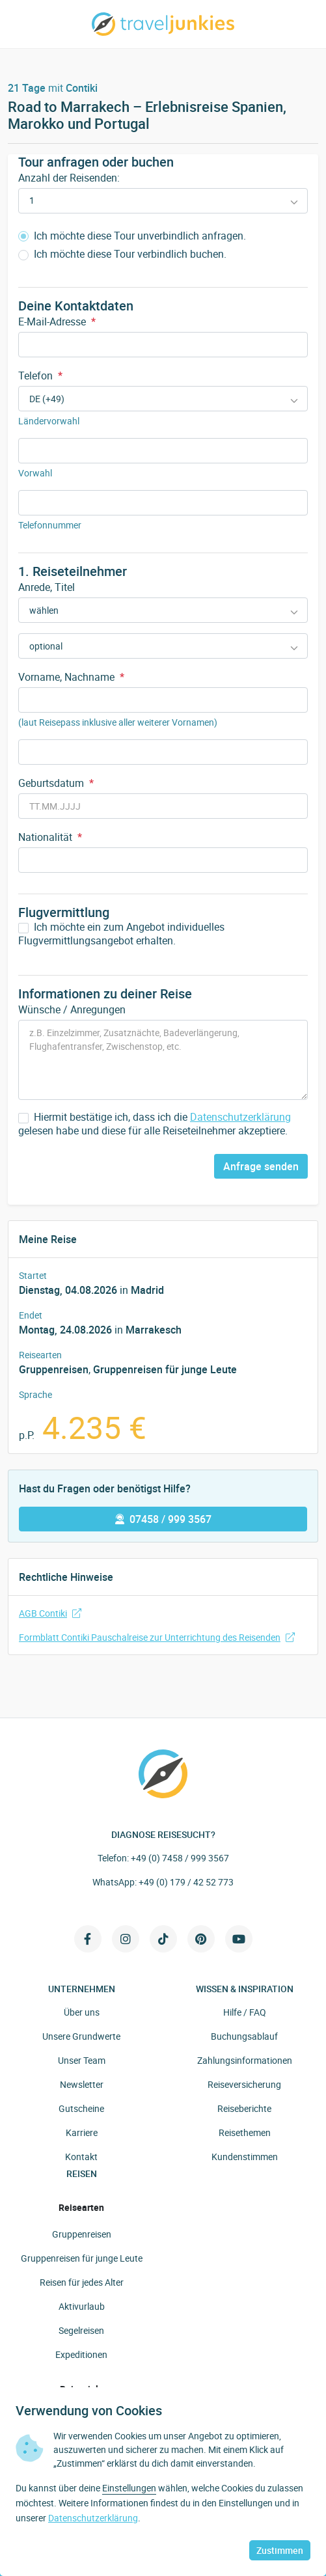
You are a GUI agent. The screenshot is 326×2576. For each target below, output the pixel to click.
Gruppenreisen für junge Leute (165, 1369)
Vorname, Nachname (71, 677)
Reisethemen (245, 2132)
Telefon (40, 375)
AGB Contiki (50, 1613)
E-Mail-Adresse (57, 321)
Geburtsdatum (56, 783)
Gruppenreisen (53, 1369)
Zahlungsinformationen (244, 2060)
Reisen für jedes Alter (82, 2282)
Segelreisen (81, 2330)
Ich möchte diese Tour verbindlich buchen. (122, 254)
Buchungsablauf (244, 2036)
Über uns (82, 2012)
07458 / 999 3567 (163, 1519)
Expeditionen (81, 2354)
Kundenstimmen (244, 2156)
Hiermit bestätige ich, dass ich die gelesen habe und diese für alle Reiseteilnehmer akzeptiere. (154, 1124)
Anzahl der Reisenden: (69, 178)
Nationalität (50, 837)
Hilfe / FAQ (244, 2012)
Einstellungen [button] (129, 2488)
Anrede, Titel (46, 587)
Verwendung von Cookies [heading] (89, 2410)
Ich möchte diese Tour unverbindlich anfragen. (132, 236)
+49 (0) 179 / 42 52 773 (186, 1882)
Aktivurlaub (82, 2306)
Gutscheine (81, 2108)
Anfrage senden (261, 1166)
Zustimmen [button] (279, 2550)
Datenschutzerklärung (240, 1117)
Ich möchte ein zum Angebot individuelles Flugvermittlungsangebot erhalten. (121, 934)
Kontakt (81, 2156)
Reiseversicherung (244, 2084)
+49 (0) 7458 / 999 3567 (180, 1858)
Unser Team (81, 2060)
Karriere (82, 2132)
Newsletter (81, 2084)
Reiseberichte (244, 2108)
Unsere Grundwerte (81, 2036)
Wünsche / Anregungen (72, 1009)
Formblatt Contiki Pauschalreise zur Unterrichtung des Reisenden (157, 1637)
